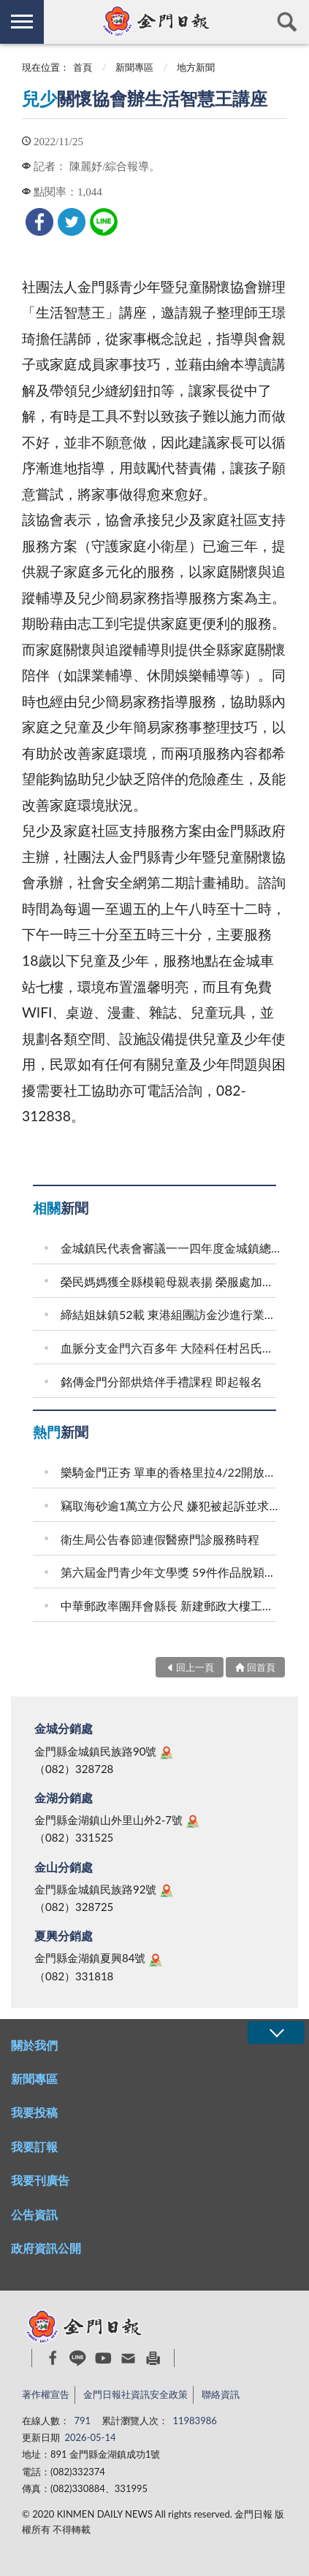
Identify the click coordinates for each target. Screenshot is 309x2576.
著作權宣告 (45, 2394)
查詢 (287, 22)
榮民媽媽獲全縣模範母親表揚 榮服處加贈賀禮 (171, 1281)
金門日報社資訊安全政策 (135, 2394)
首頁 (82, 67)
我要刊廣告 (40, 2180)
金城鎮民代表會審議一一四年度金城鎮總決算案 (171, 1248)
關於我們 (34, 2045)
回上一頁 (195, 1667)
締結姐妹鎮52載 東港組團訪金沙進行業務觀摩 (171, 1314)
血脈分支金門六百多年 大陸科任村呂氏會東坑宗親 (171, 1348)
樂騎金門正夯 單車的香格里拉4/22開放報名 (171, 1472)
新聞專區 (134, 67)
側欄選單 (22, 21)
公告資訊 (34, 2214)
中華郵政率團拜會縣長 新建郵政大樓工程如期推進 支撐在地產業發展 (171, 1605)
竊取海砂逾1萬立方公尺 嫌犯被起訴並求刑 (171, 1505)
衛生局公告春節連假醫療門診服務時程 (160, 1539)
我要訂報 (34, 2146)
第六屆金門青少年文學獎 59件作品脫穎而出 (171, 1572)
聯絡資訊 (221, 2394)
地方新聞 (196, 67)
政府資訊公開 (46, 2248)
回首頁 (261, 1667)
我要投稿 (34, 2112)
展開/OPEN (276, 2032)
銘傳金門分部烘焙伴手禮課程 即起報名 (161, 1381)
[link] (39, 222)
